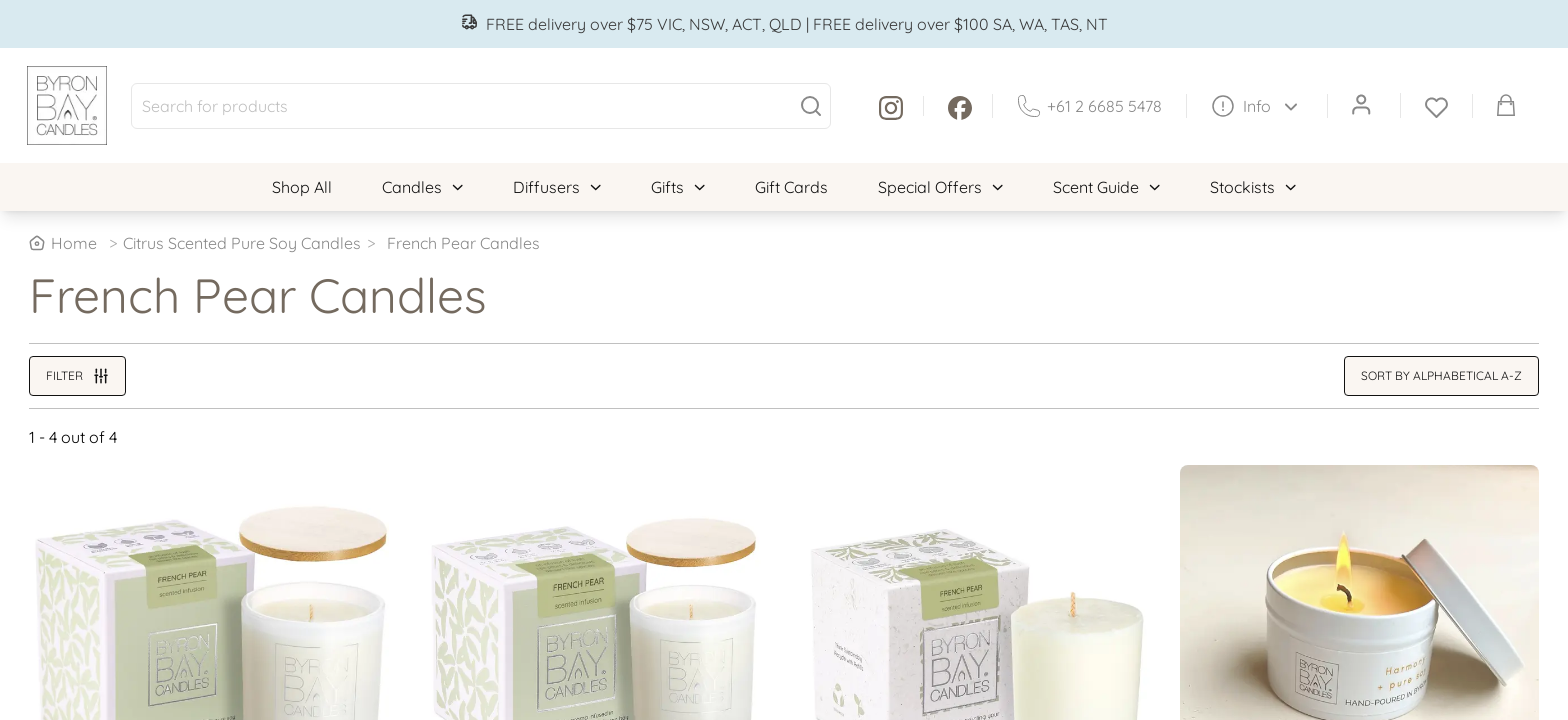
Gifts (678, 187)
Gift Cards (791, 187)
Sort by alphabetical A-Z (1441, 375)
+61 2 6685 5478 (1089, 106)
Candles (422, 187)
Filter (77, 376)
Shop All (302, 187)
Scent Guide (1106, 187)
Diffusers (557, 187)
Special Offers (940, 187)
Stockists (1253, 187)
